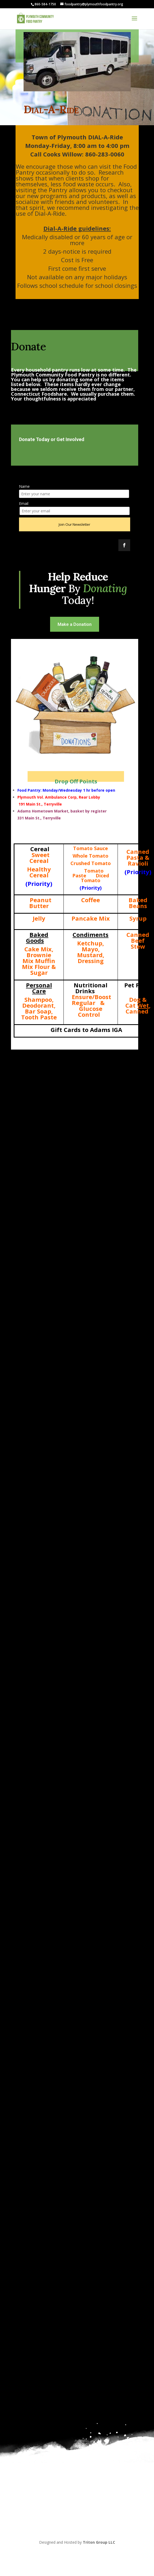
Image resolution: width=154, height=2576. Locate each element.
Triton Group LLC (99, 2542)
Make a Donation (75, 624)
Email (23, 503)
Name (24, 486)
